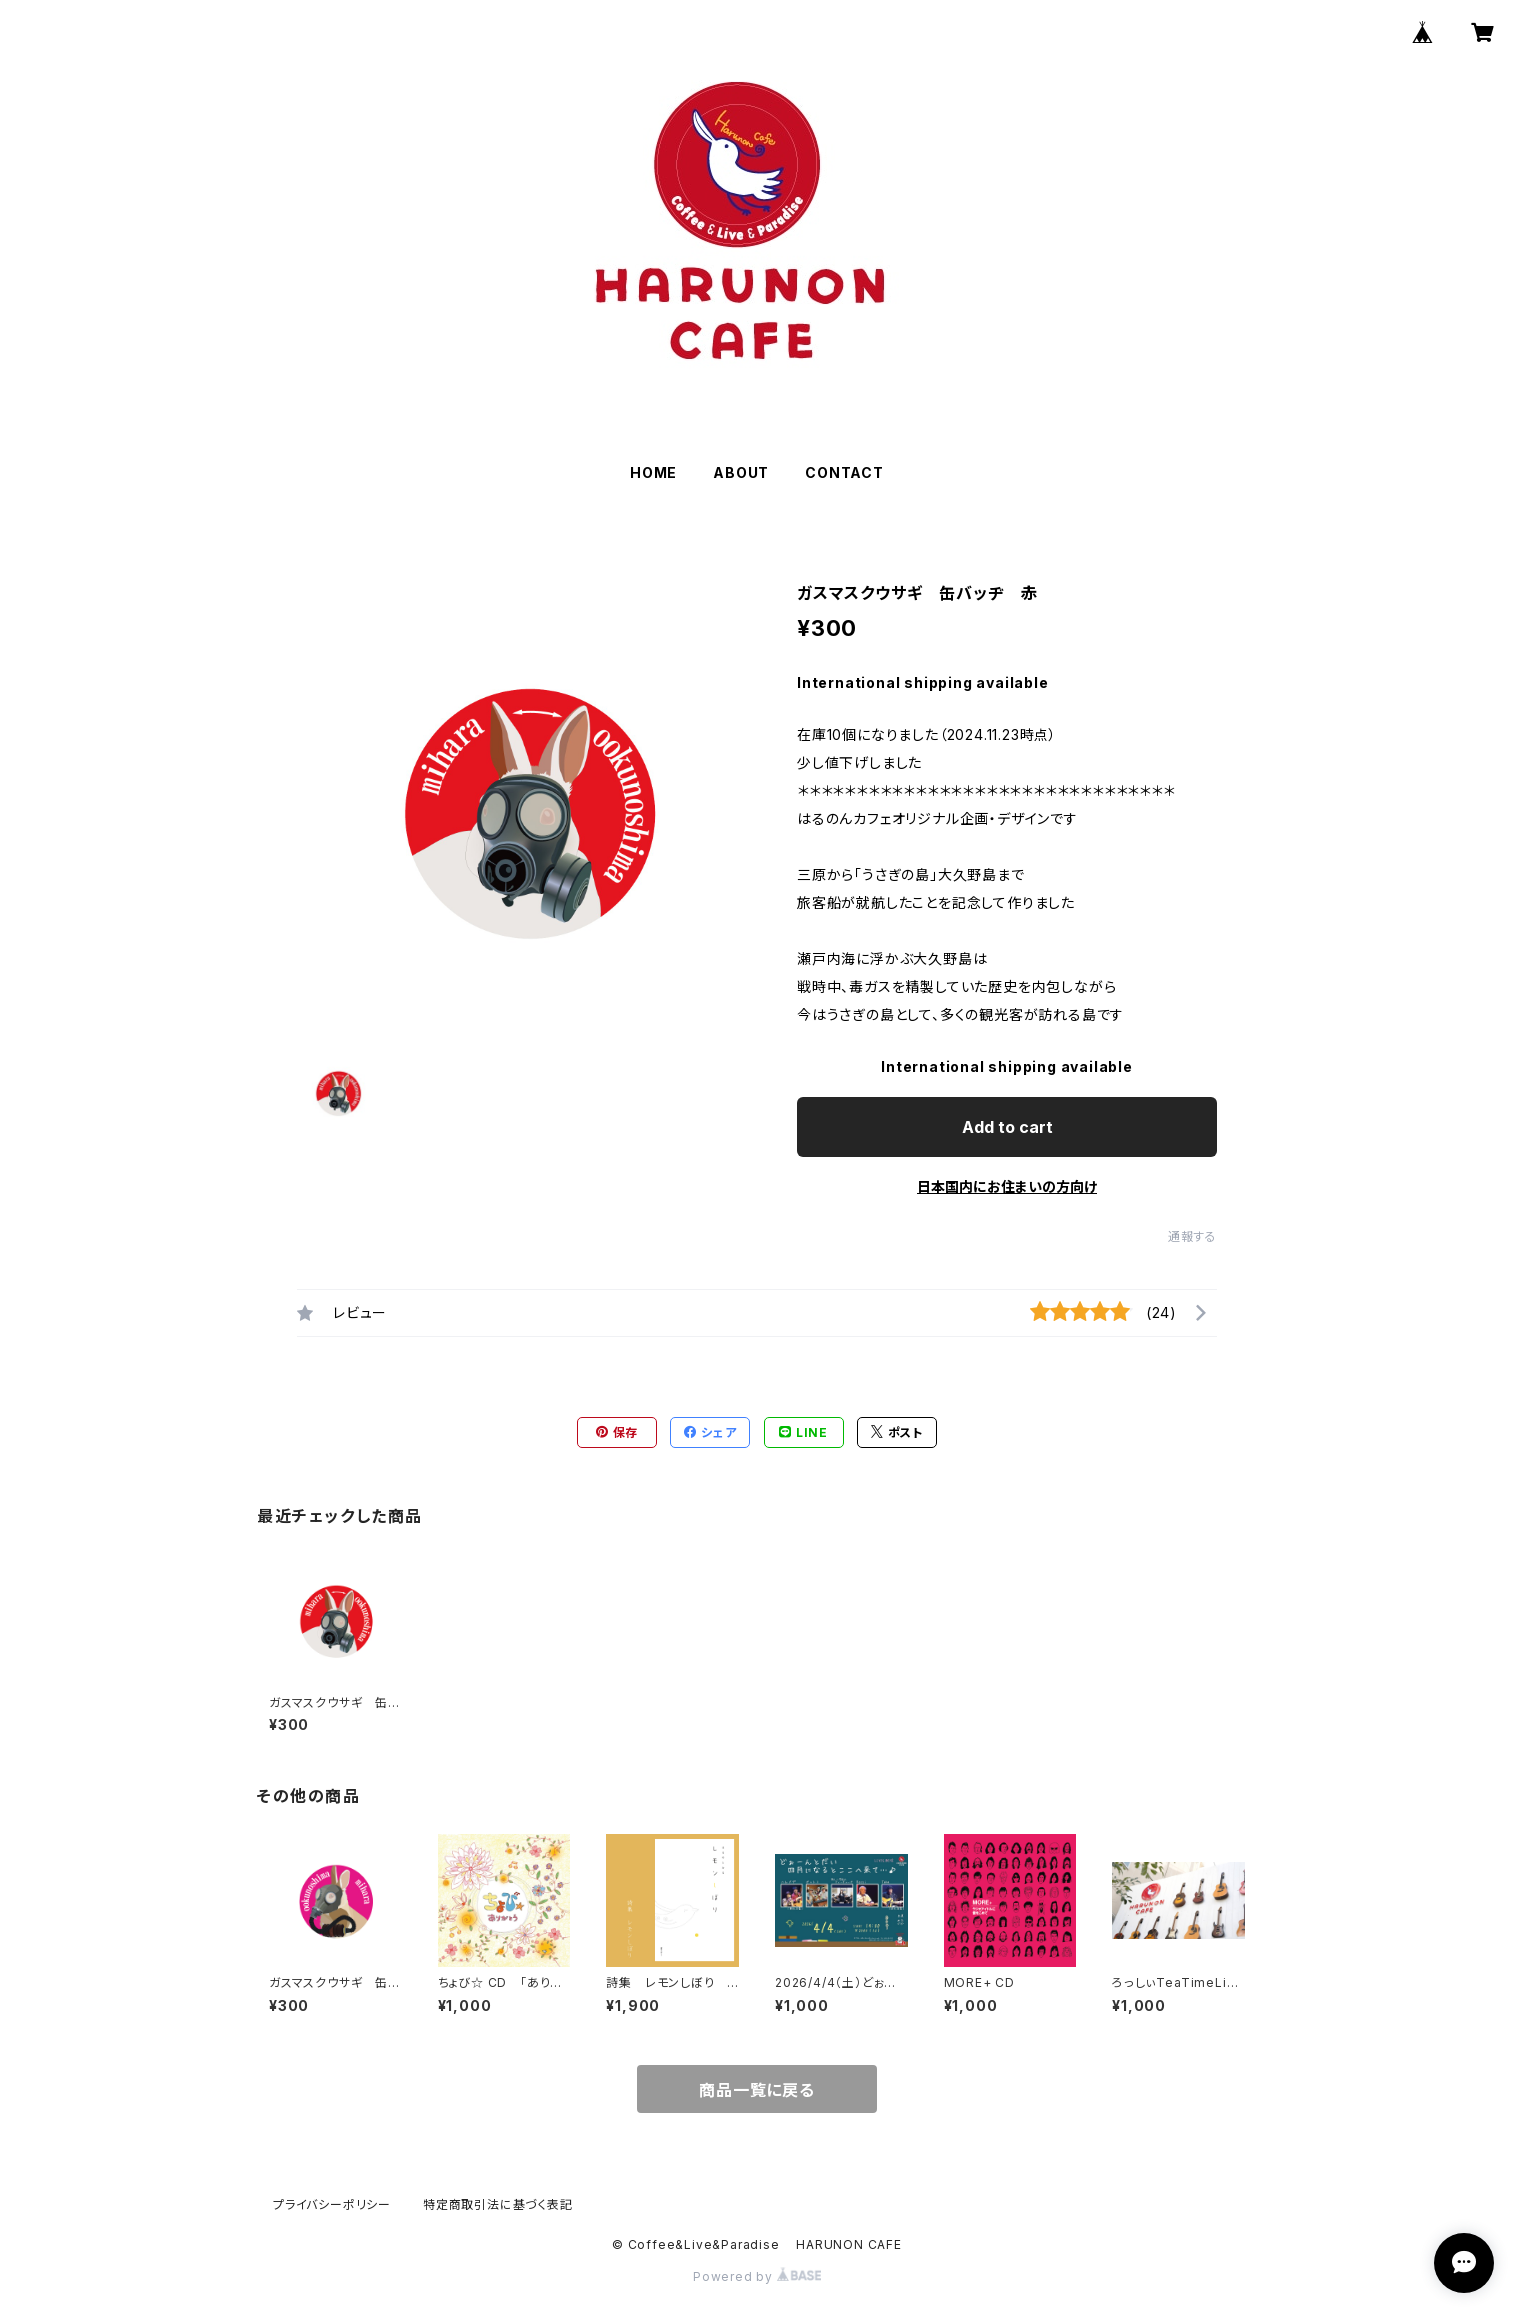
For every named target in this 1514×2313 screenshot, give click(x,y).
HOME (653, 472)
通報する (1192, 1236)
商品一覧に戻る (757, 2090)
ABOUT (741, 472)
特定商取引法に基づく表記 (498, 2204)
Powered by (757, 2276)
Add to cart (1007, 1127)
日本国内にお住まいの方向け (1007, 1186)
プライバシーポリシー (332, 2204)
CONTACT (844, 472)
